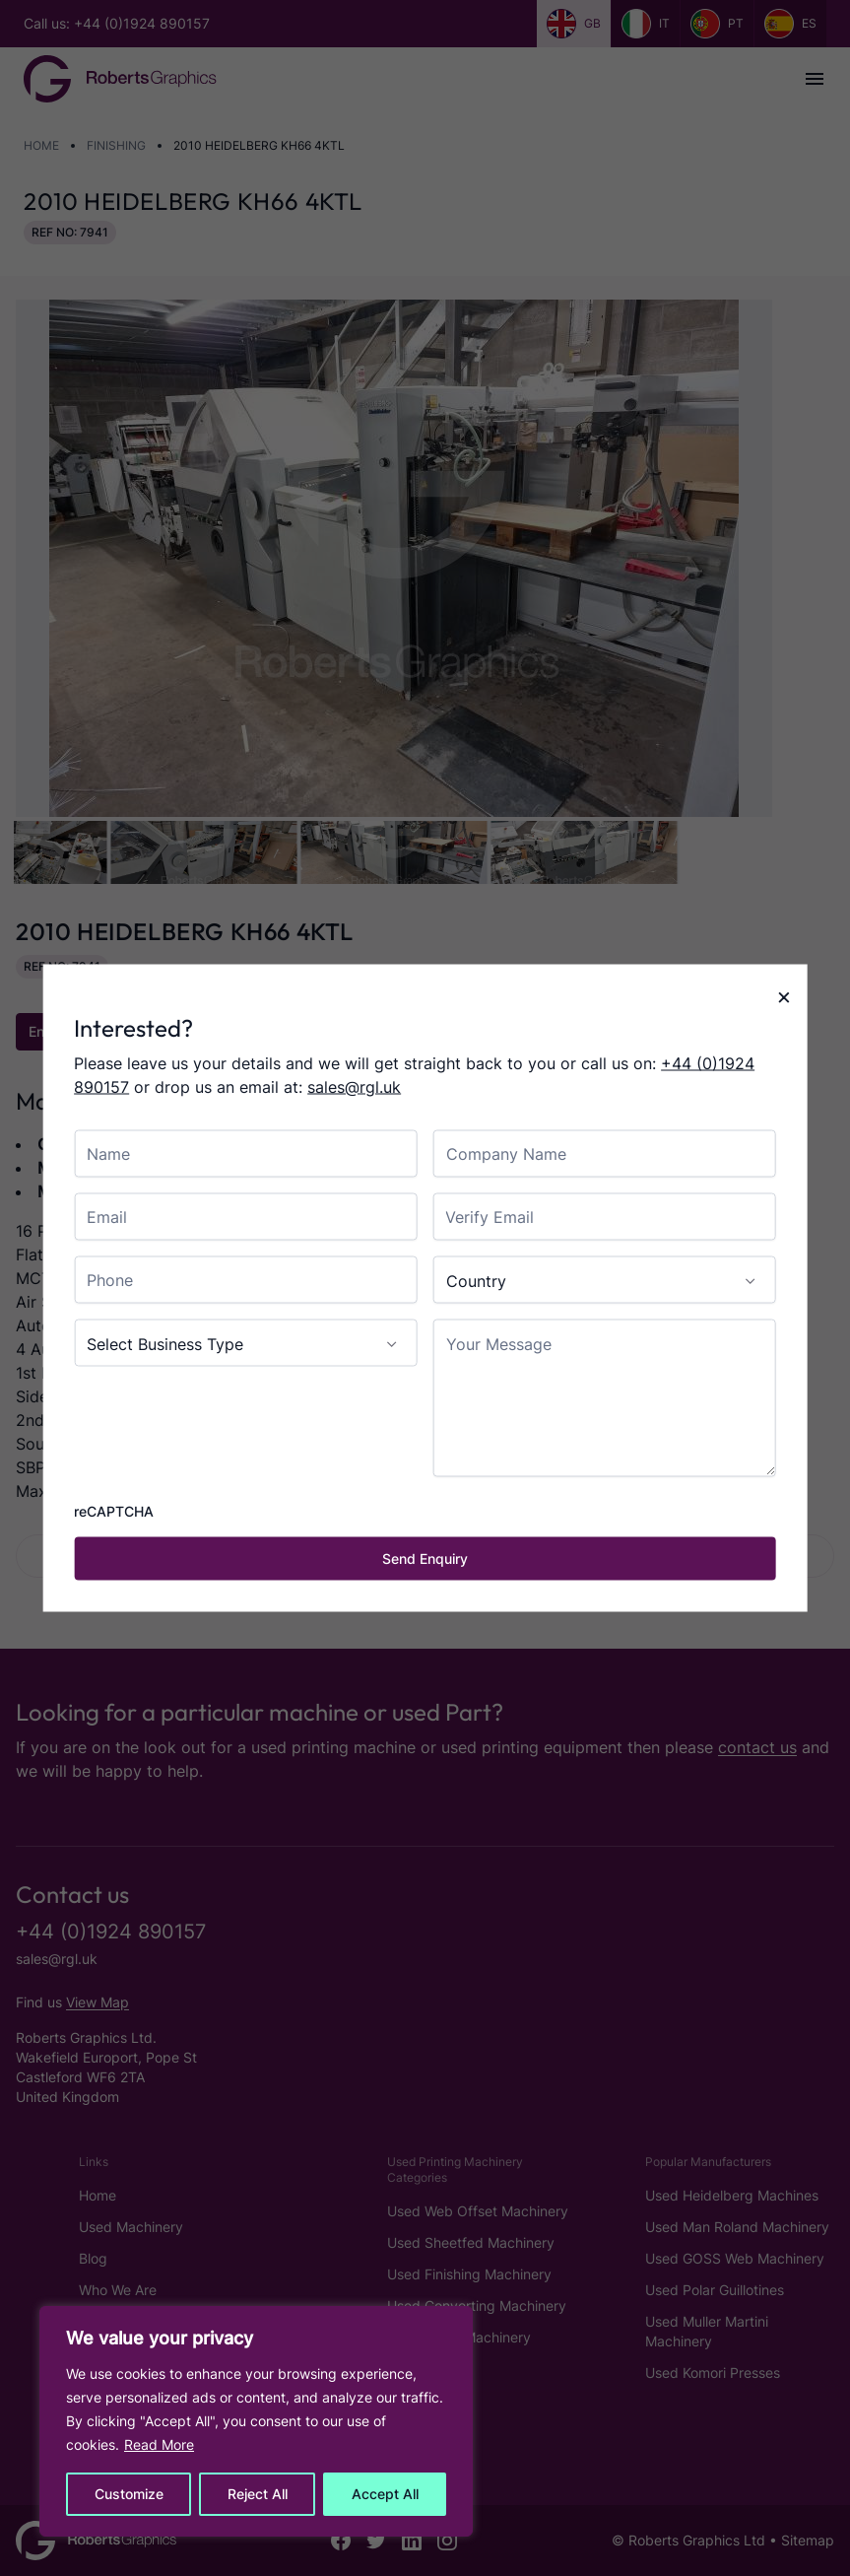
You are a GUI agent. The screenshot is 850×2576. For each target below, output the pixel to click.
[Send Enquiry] (425, 1559)
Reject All (258, 2493)
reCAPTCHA (114, 1511)
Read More (159, 2444)
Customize (129, 2493)
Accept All (385, 2493)
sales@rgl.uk (354, 1087)
